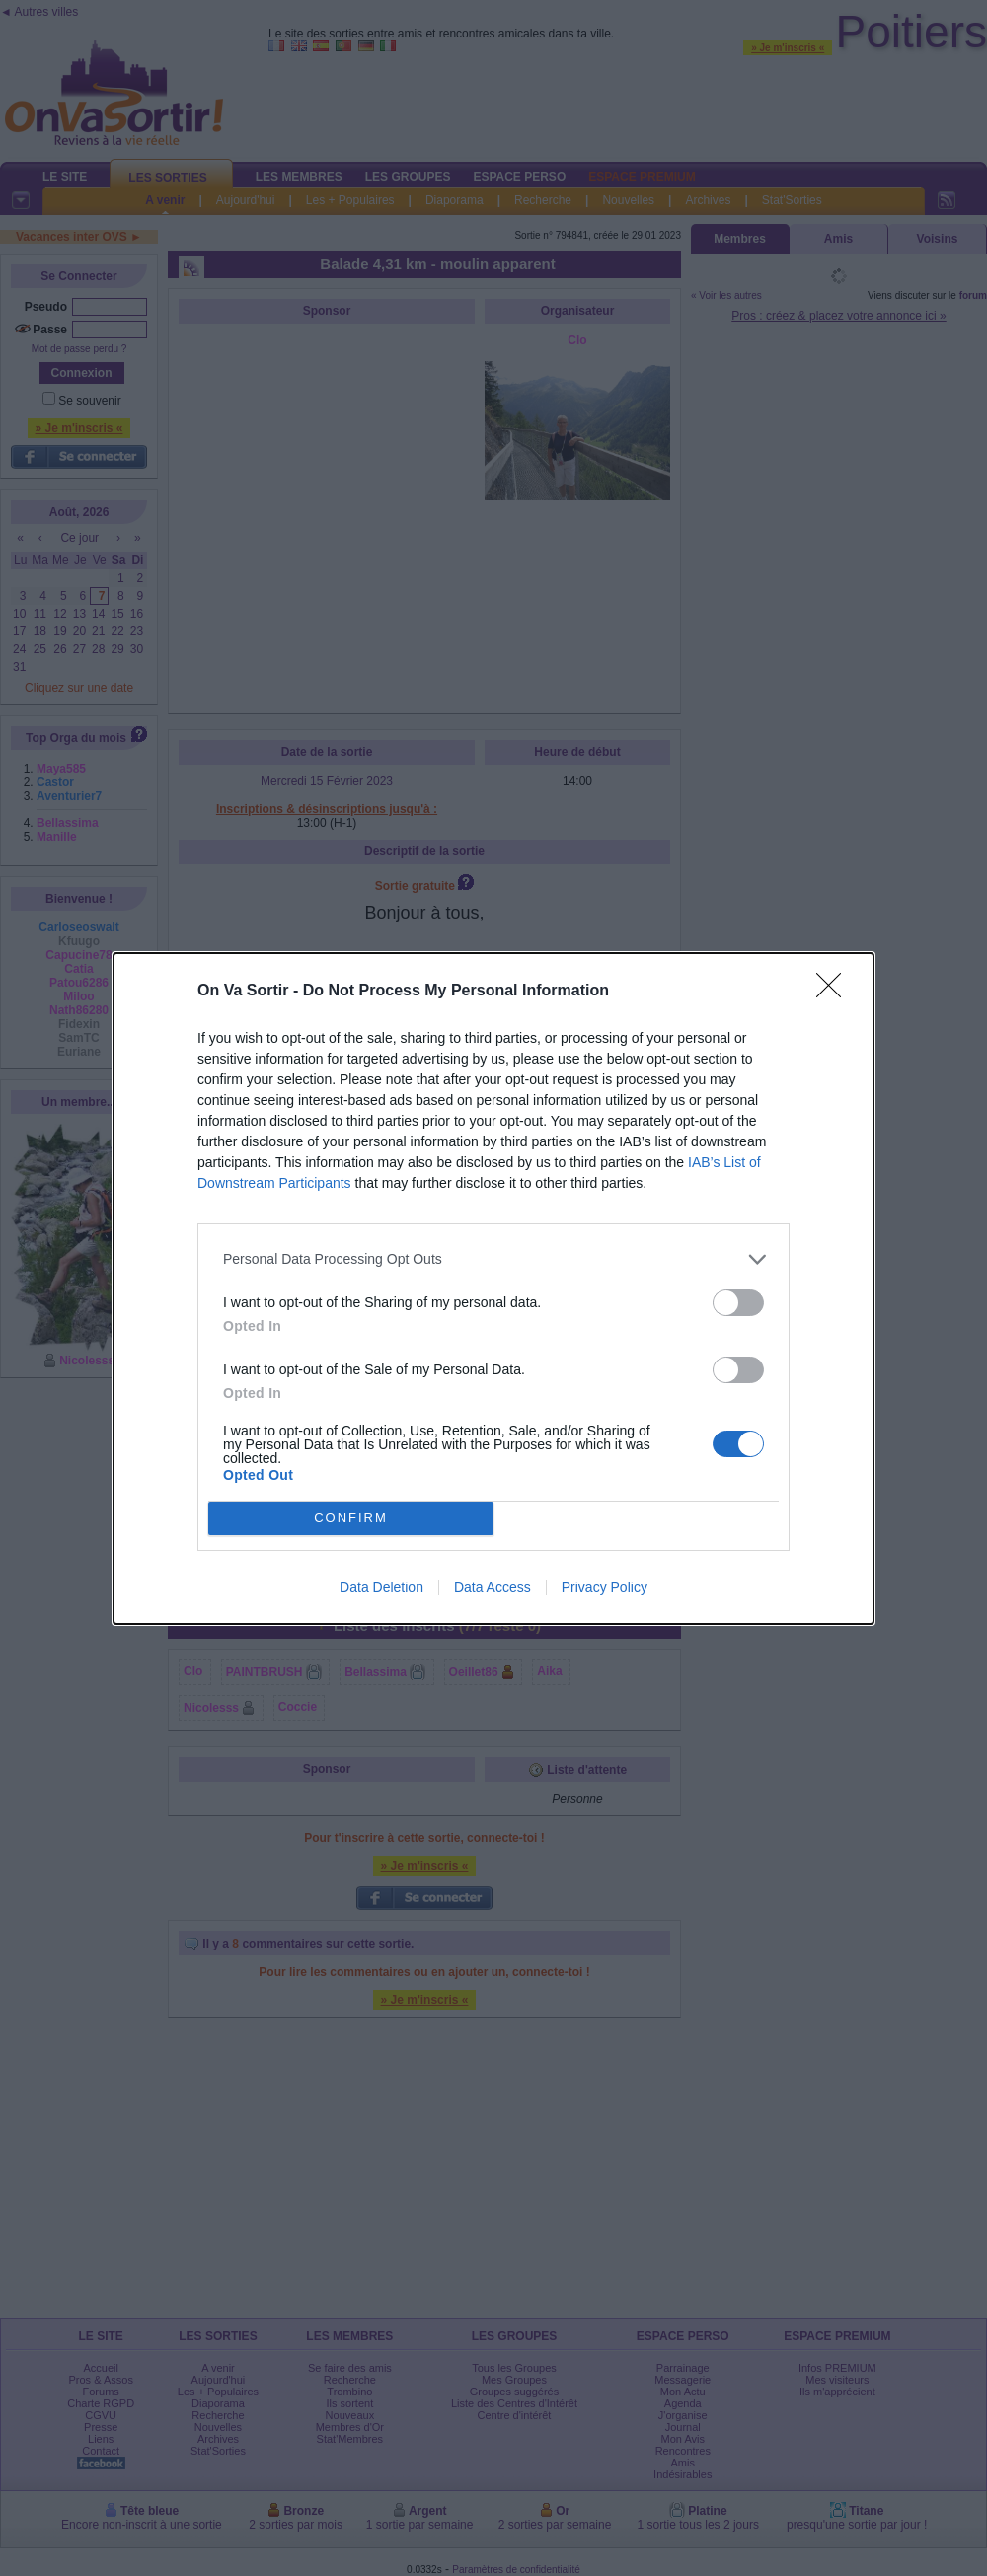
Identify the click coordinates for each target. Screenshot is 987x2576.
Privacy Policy (604, 1587)
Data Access (492, 1587)
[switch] (738, 1302)
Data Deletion (381, 1587)
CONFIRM (351, 1517)
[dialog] (493, 1288)
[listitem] (493, 1259)
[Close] (835, 991)
